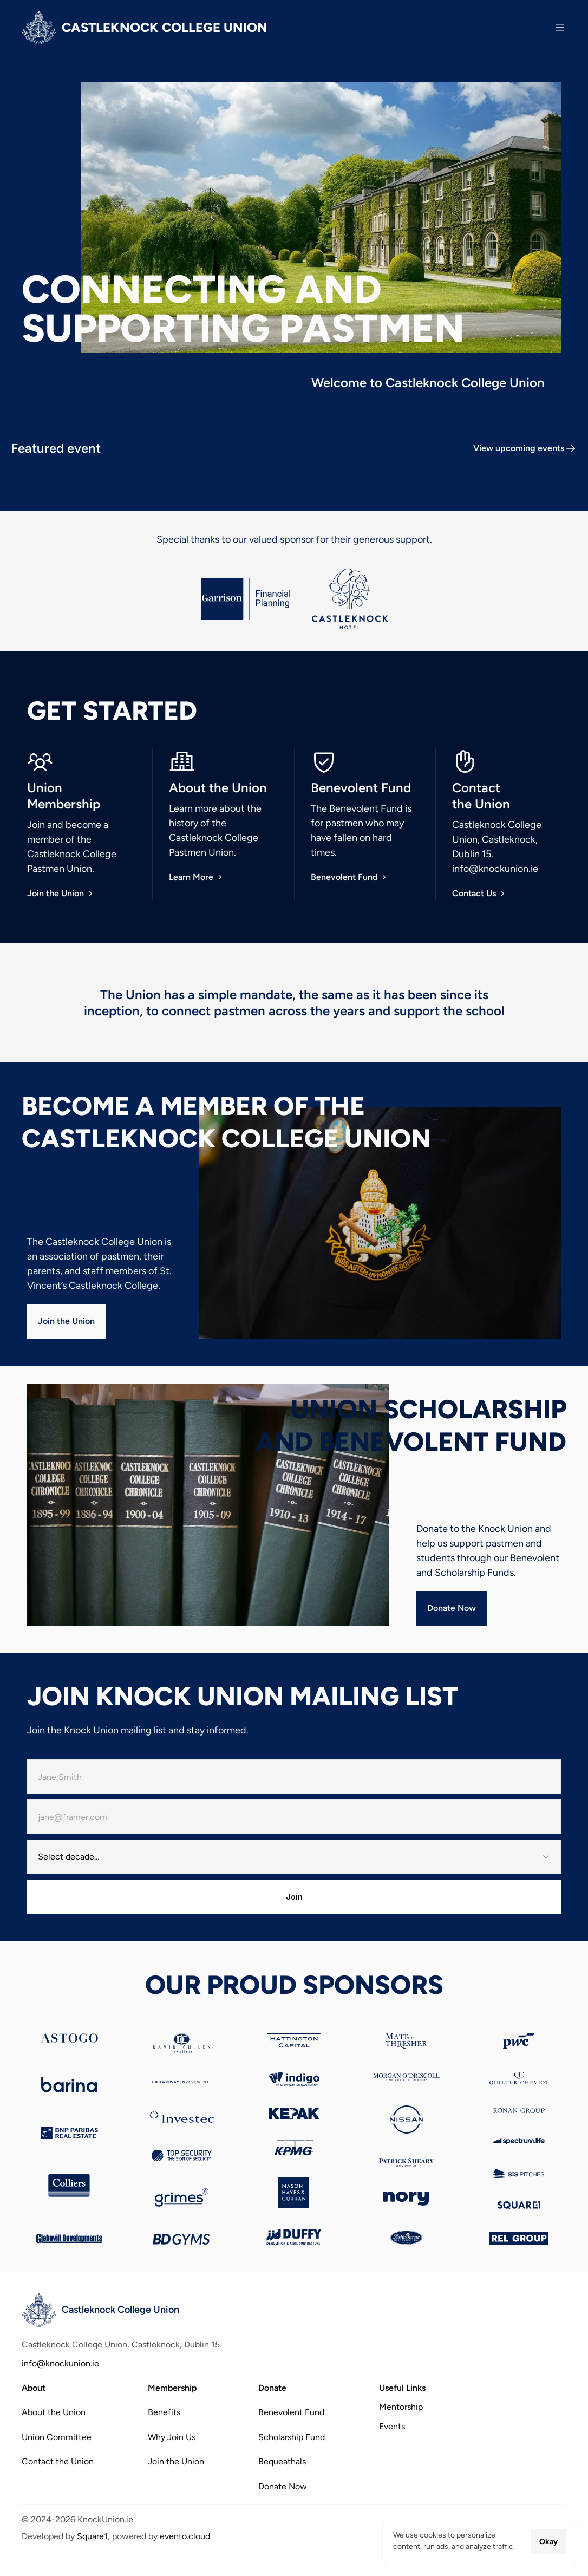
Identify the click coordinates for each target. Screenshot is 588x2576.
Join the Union (176, 2461)
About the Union (54, 2412)
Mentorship (401, 2407)
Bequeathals (282, 2461)
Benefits (164, 2412)
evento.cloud (185, 2536)
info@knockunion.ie (495, 869)
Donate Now (282, 2486)
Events (392, 2426)
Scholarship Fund (291, 2437)
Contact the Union (58, 2461)
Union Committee (57, 2437)
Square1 (92, 2536)
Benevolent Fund (291, 2412)
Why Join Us (171, 2437)
